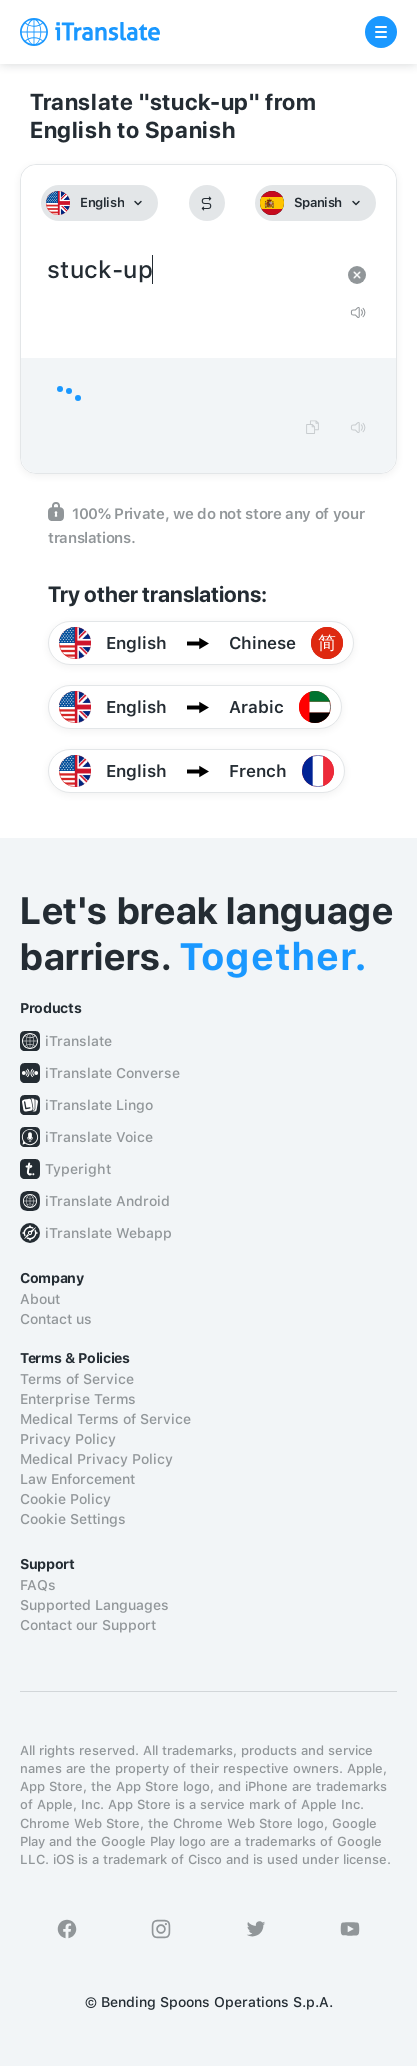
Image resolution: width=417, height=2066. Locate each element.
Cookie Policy (65, 1499)
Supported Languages (94, 1605)
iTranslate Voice (99, 1137)
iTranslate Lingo (99, 1105)
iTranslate (78, 1041)
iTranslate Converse (112, 1073)
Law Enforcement (77, 1479)
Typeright (78, 1169)
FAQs (38, 1585)
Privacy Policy (68, 1439)
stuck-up (188, 270)
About (40, 1299)
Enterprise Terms (78, 1399)
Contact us (56, 1319)
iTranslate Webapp (108, 1233)
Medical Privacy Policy (96, 1459)
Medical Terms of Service (105, 1419)
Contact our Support (88, 1625)
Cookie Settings (73, 1519)
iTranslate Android (107, 1201)
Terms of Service (77, 1379)
